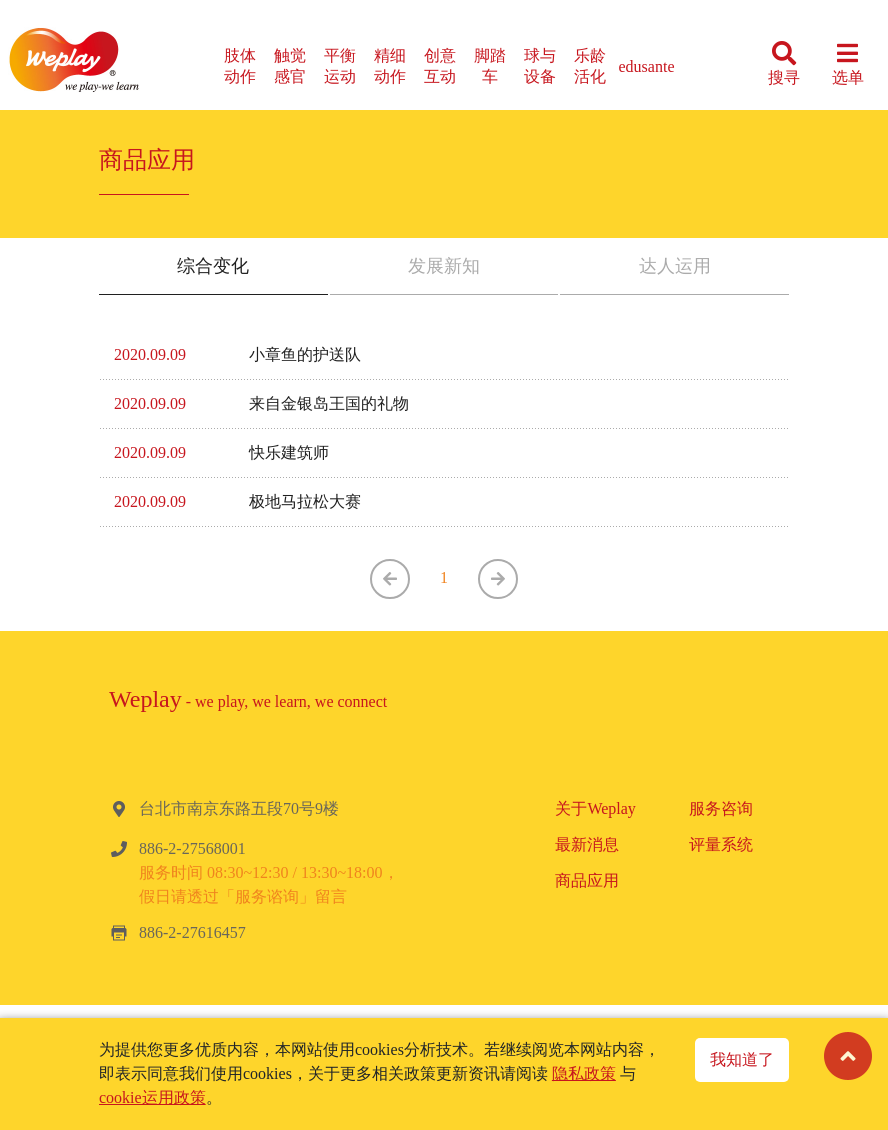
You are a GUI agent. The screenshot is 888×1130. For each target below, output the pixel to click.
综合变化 (213, 266)
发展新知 (444, 266)
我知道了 (742, 1059)
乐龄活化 (590, 66)
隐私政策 (584, 1073)
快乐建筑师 (289, 452)
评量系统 (721, 844)
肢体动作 (240, 66)
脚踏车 (490, 66)
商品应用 (587, 880)
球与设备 (540, 66)
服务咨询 (721, 808)
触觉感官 (290, 66)
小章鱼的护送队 (305, 354)
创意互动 (440, 66)
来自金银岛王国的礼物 (329, 403)
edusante (647, 66)
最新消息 (587, 844)
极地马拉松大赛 (305, 501)
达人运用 (675, 266)
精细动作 (390, 66)
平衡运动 (340, 66)
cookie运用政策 (152, 1097)
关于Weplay (595, 808)
